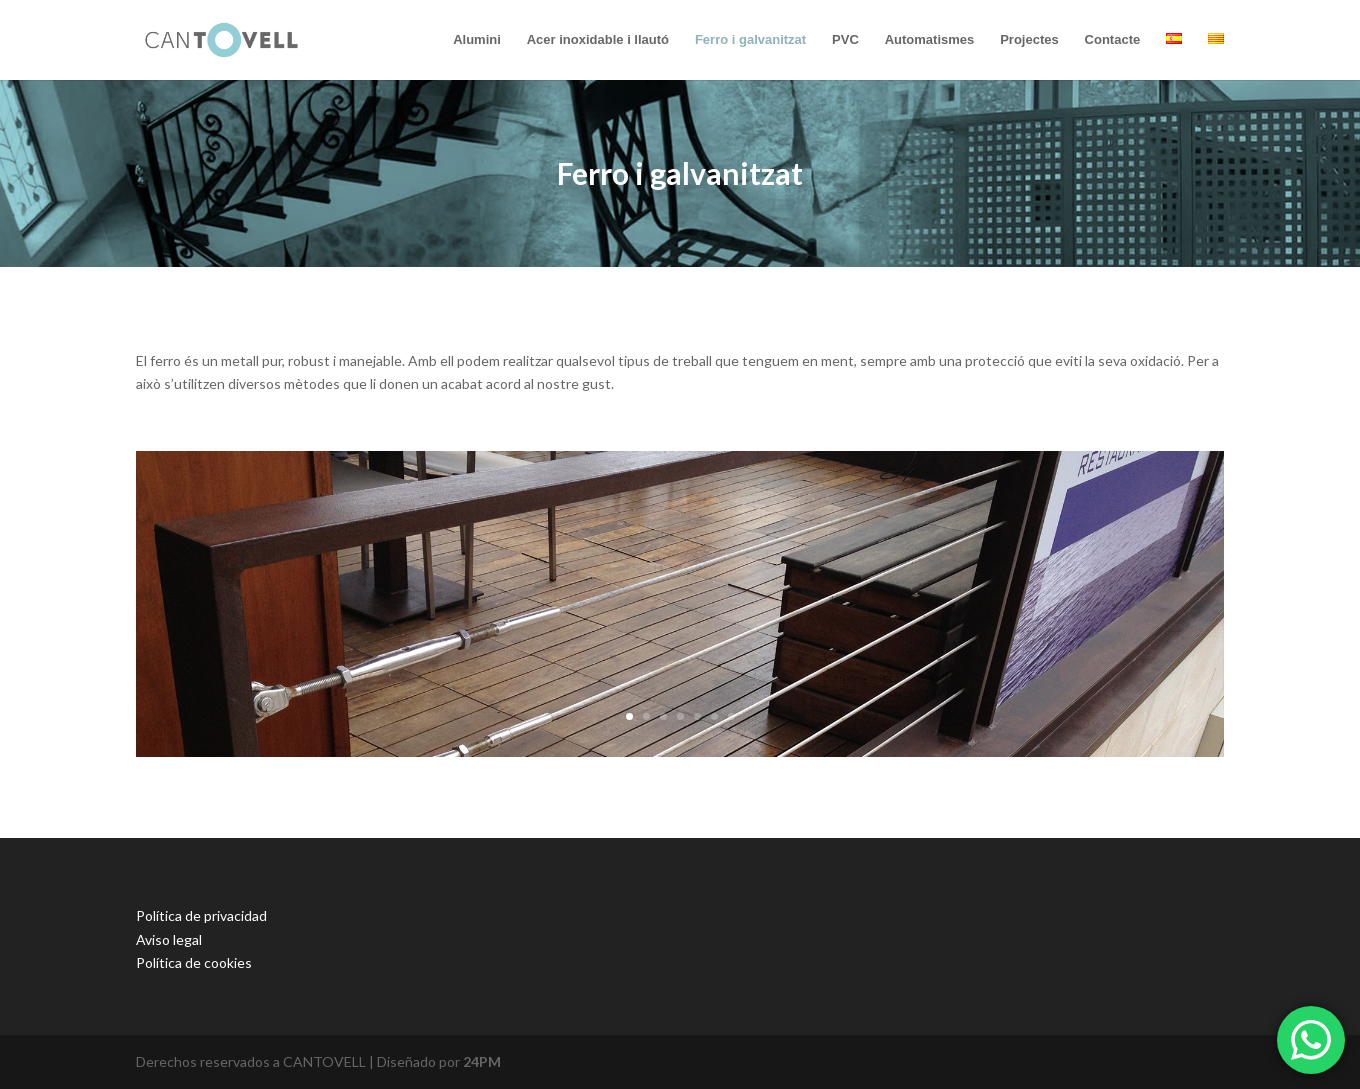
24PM (482, 1061)
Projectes (1029, 40)
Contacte (1113, 40)
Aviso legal (169, 939)
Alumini (477, 40)
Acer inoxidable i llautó (598, 40)
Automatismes (930, 40)
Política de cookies (194, 962)
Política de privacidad (201, 915)
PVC (845, 40)
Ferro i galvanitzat (750, 40)
